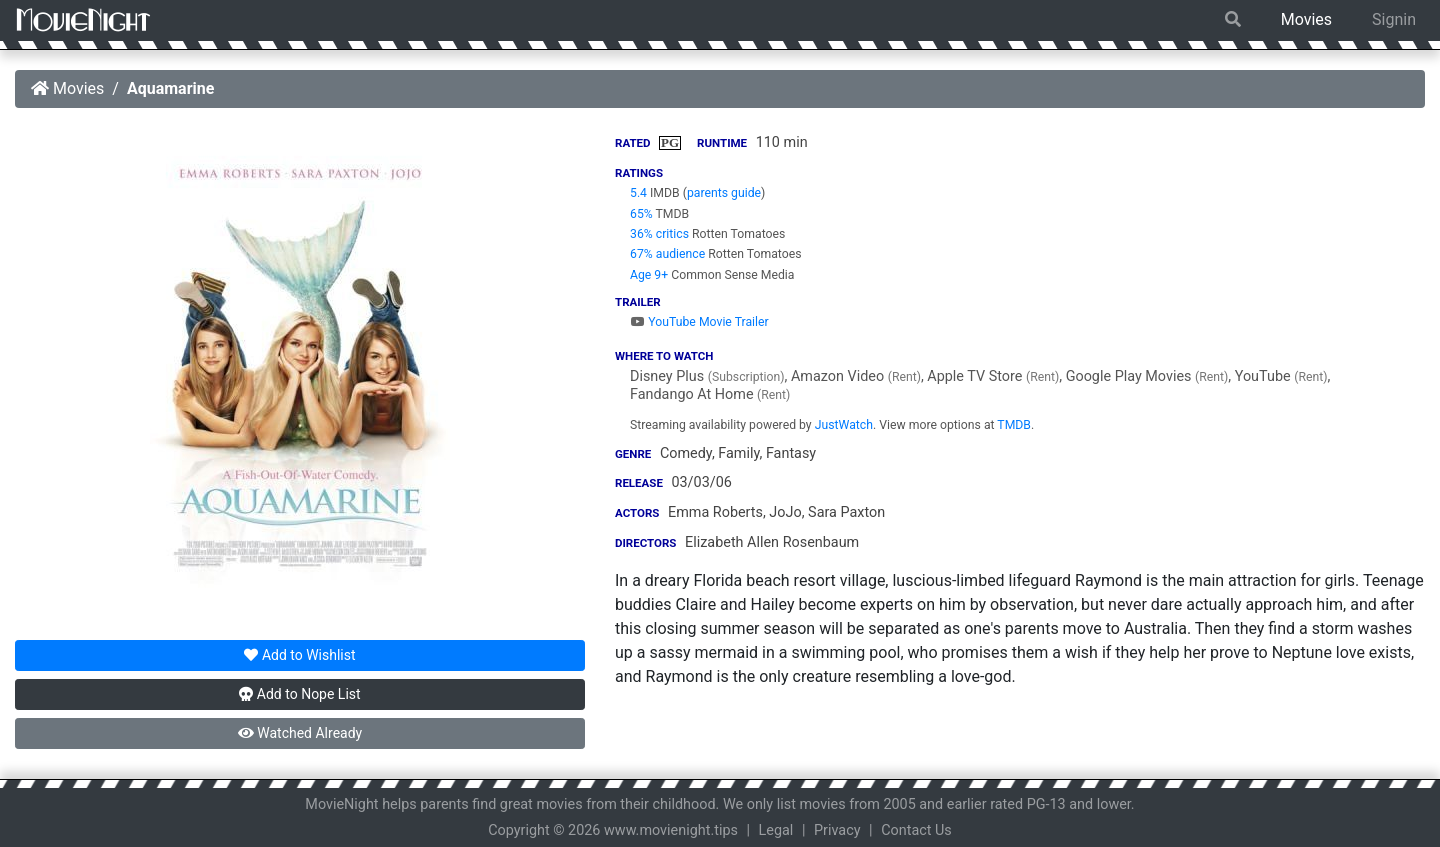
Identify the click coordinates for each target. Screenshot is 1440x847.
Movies (1306, 19)
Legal (776, 830)
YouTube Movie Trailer (699, 322)
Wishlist (299, 655)
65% (641, 214)
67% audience (667, 254)
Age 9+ (649, 275)
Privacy (837, 830)
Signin (1394, 19)
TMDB (1014, 425)
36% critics (659, 234)
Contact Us (916, 830)
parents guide (724, 193)
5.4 (638, 193)
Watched (300, 733)
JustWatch (844, 425)
